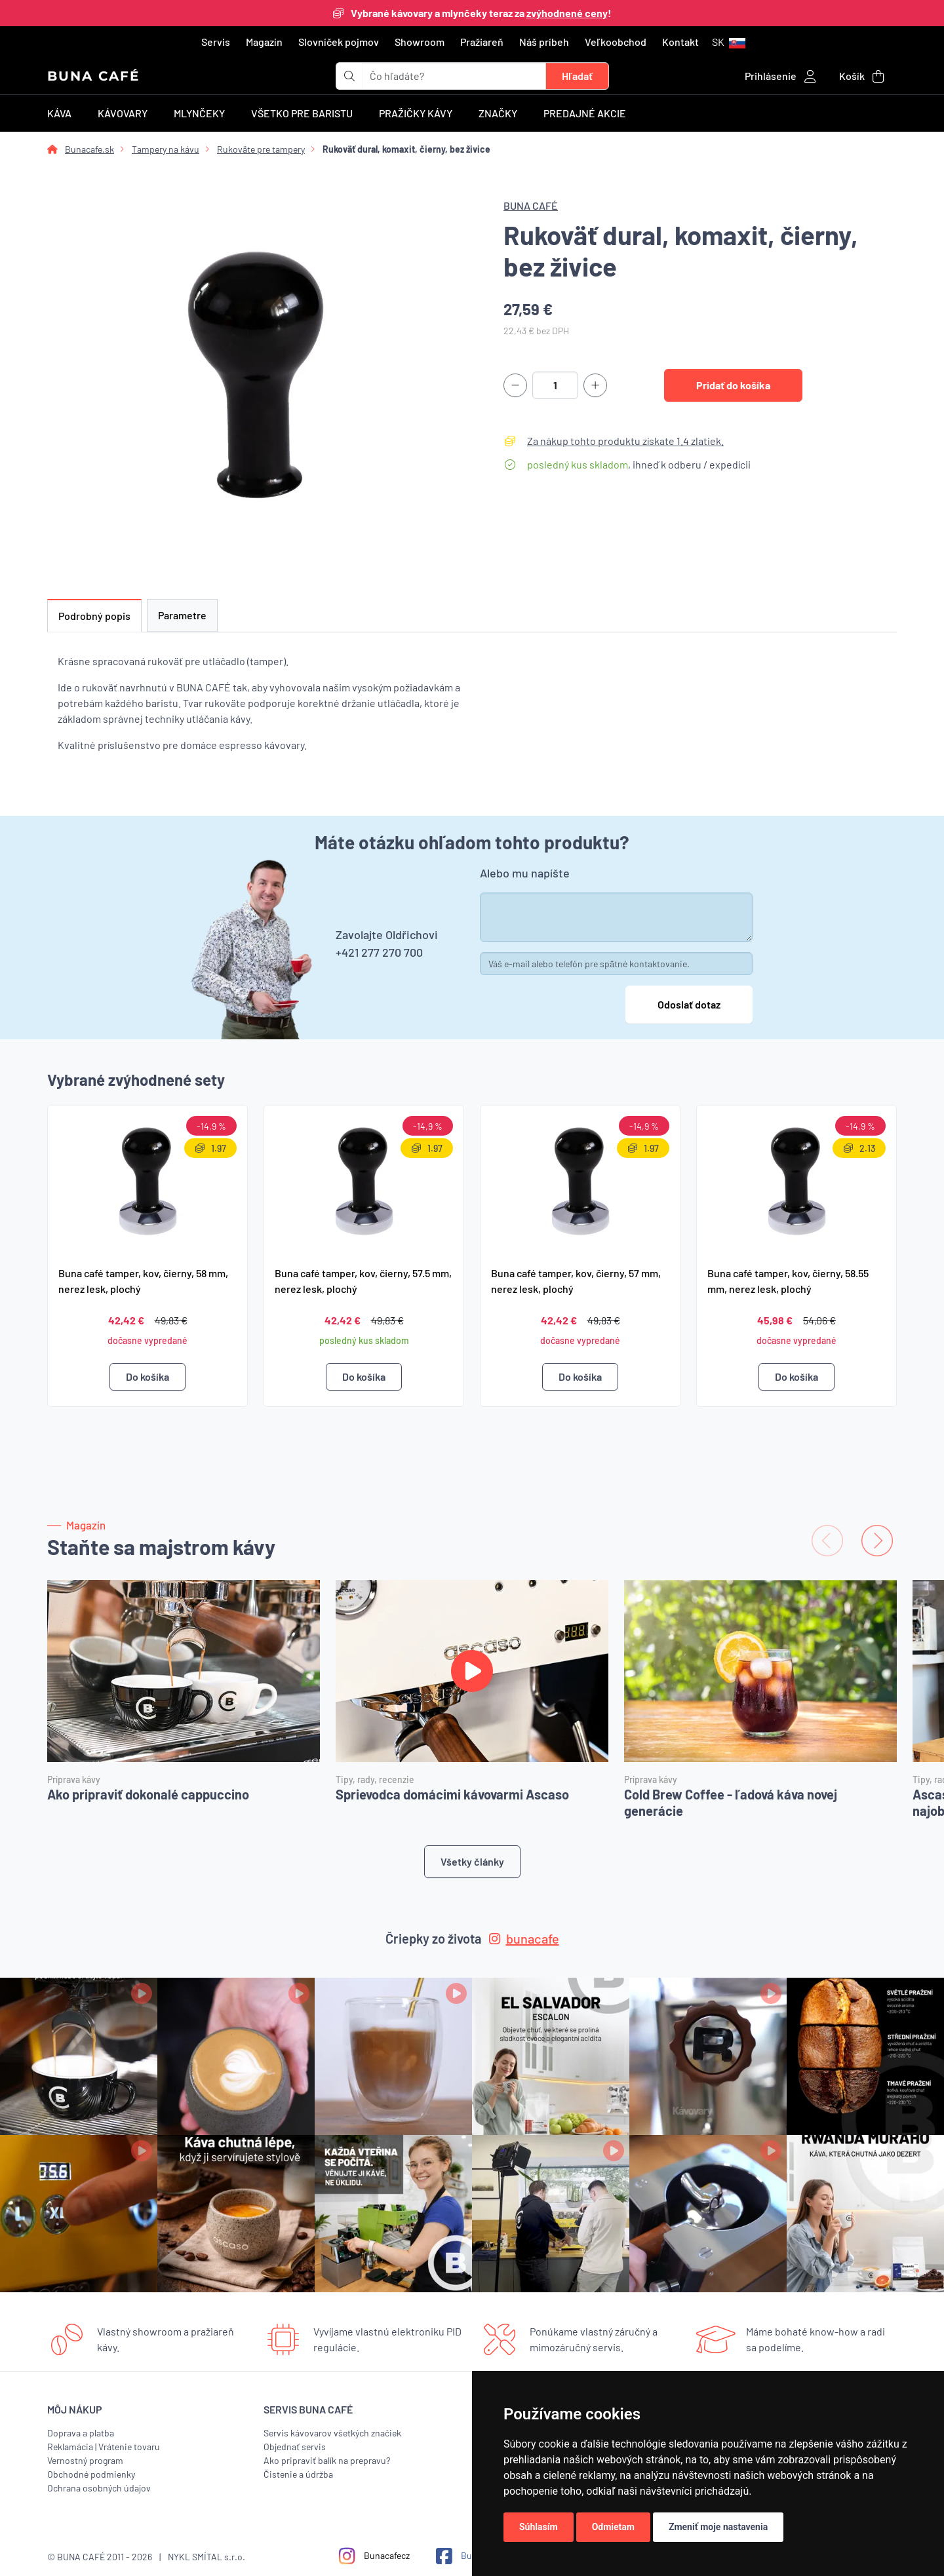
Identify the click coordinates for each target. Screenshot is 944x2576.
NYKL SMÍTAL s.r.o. (206, 2556)
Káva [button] (59, 113)
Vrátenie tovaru (129, 2446)
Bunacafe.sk (89, 149)
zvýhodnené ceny (567, 13)
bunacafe (524, 1938)
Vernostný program (85, 2460)
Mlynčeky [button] (199, 113)
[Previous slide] (827, 1540)
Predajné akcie (584, 113)
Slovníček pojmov (338, 41)
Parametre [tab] (182, 615)
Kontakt (680, 41)
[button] (729, 42)
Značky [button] (498, 113)
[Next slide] (877, 1540)
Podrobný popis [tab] (94, 615)
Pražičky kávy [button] (415, 113)
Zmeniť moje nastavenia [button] (718, 2527)
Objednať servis (295, 2446)
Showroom (419, 41)
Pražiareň (481, 41)
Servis (215, 41)
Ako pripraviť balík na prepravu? (327, 2460)
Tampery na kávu (165, 149)
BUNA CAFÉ (93, 76)
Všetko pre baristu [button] (302, 113)
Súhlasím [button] (538, 2527)
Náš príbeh (544, 41)
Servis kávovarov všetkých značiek (332, 2432)
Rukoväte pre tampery (261, 149)
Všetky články (472, 1861)
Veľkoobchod (615, 41)
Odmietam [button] (613, 2527)
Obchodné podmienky (91, 2474)
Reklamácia (70, 2446)
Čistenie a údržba (298, 2474)
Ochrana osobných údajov (99, 2487)
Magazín (264, 41)
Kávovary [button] (123, 113)
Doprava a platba (80, 2432)
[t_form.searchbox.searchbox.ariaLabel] (454, 76)
